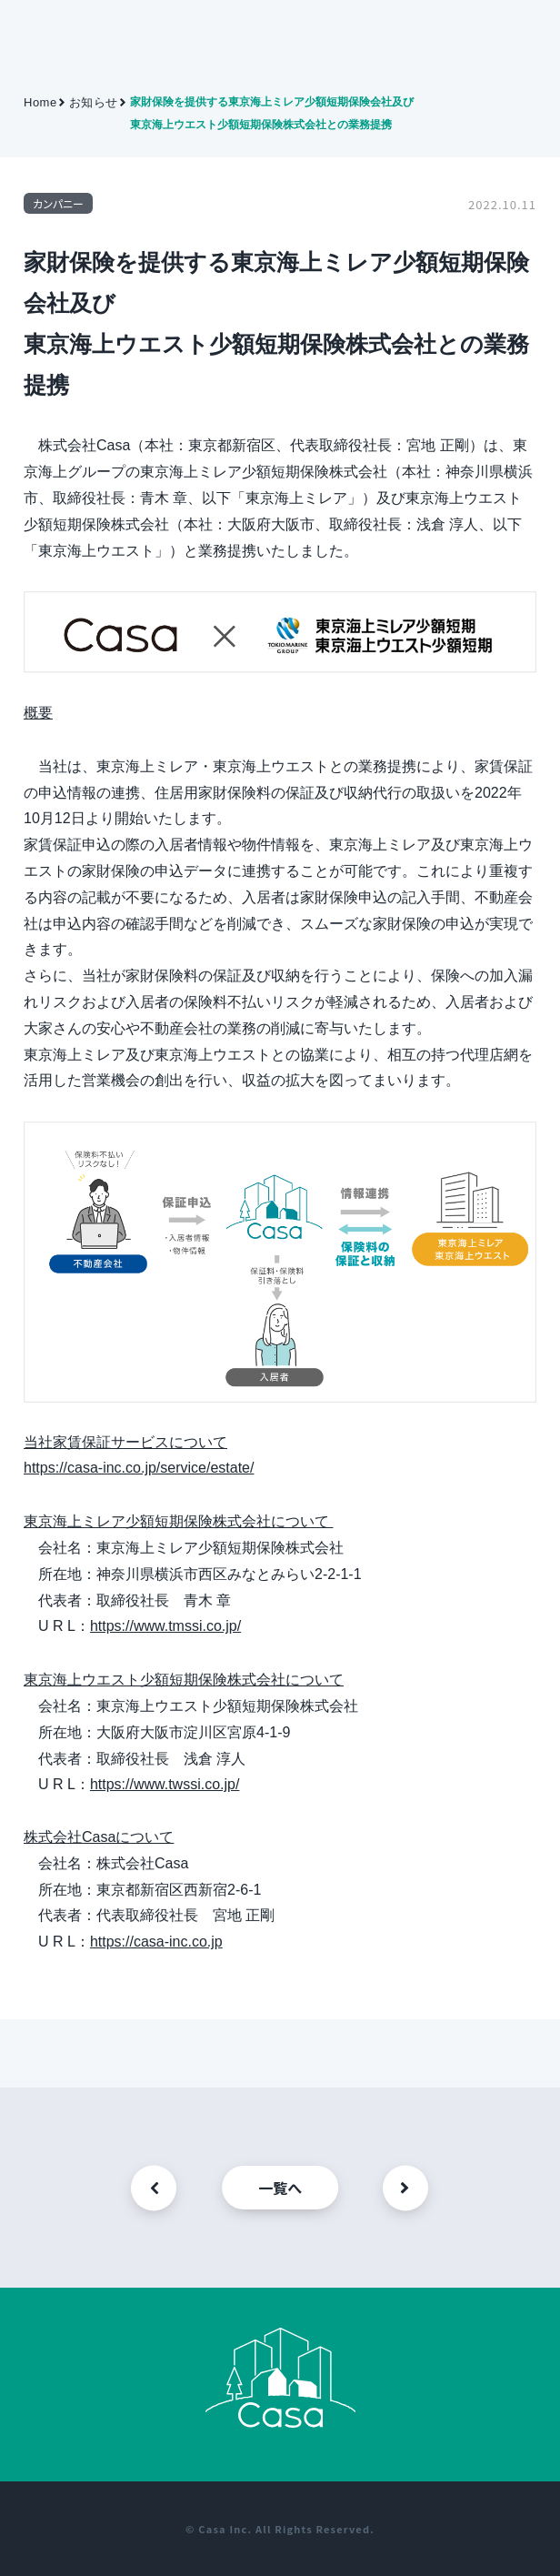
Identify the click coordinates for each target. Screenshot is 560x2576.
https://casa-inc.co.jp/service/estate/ (139, 1467)
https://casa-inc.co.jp (156, 1941)
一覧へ (280, 2188)
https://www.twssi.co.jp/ (165, 1784)
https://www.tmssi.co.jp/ (165, 1626)
